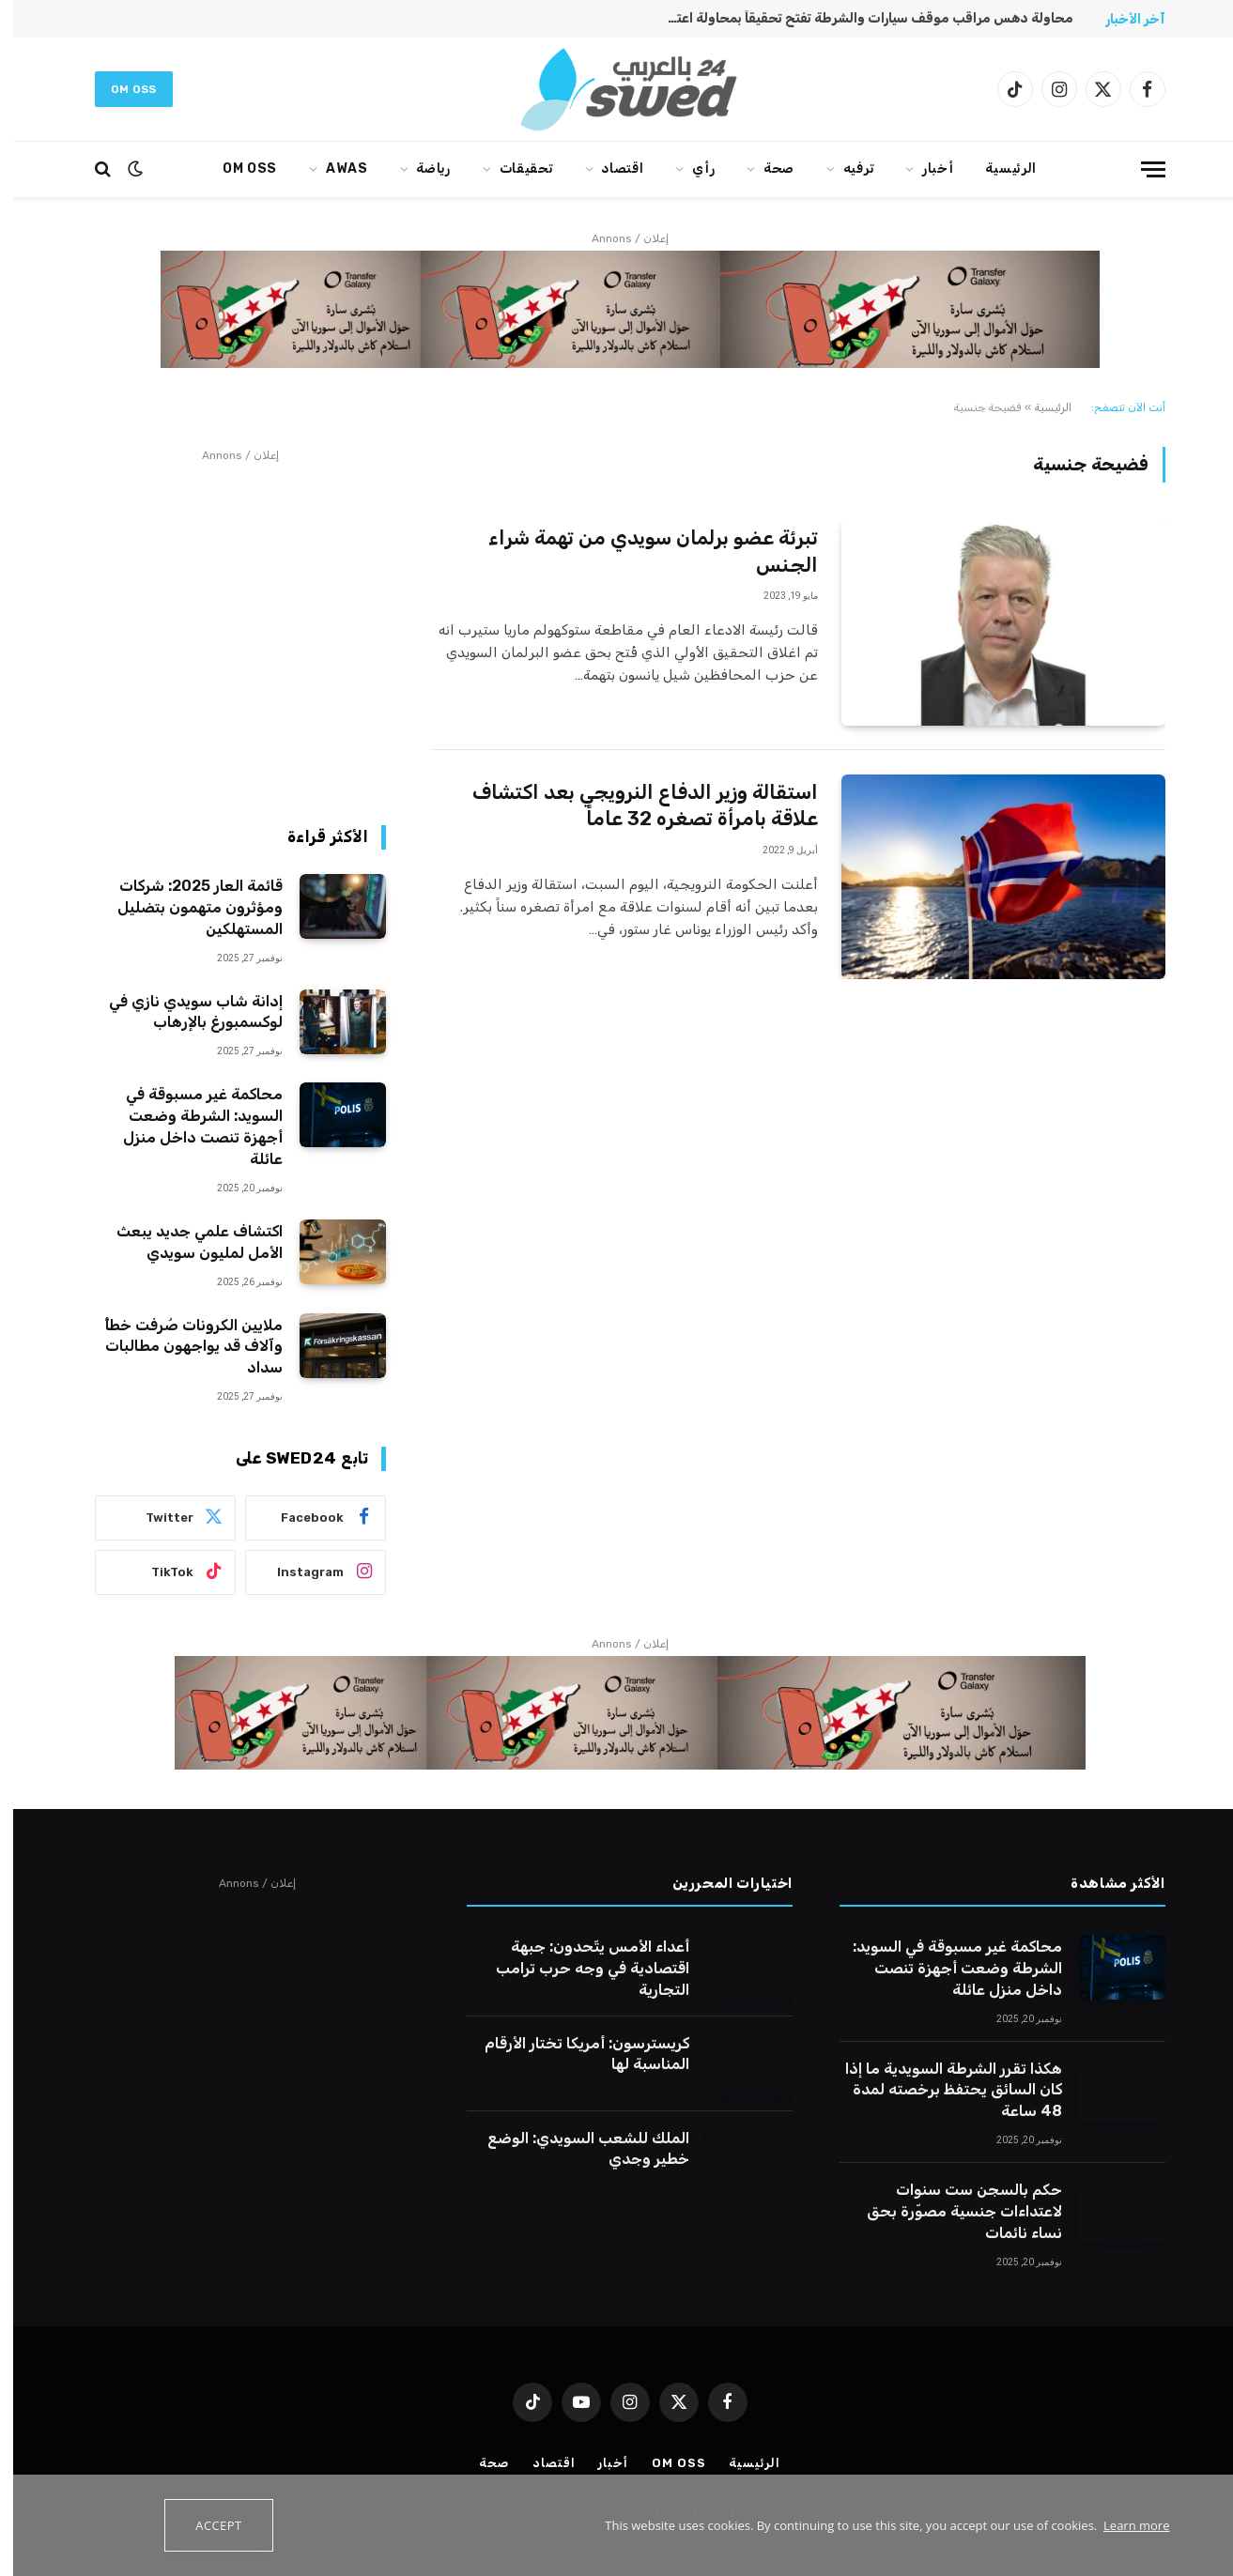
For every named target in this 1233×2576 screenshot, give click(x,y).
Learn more (1123, 2525)
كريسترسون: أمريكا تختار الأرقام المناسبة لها (573, 2054)
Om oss (121, 89)
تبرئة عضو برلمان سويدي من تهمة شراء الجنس (640, 551)
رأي (690, 168)
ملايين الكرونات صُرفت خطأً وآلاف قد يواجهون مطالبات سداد (180, 1346)
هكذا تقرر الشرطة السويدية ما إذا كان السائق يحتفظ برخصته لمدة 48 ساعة (940, 2090)
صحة (765, 168)
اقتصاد (609, 168)
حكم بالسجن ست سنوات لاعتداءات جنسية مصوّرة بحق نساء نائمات (951, 2211)
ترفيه (845, 168)
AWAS (334, 168)
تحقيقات (513, 168)
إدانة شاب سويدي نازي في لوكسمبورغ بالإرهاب (183, 1012)
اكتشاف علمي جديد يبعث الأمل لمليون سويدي (186, 1242)
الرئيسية (998, 168)
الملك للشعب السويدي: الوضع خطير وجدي (575, 2149)
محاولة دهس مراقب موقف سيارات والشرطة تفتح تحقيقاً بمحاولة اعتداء (852, 18)
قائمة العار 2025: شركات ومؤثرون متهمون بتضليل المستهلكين (187, 907)
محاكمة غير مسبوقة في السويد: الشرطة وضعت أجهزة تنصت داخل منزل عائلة (190, 1126)
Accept (205, 2525)
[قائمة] (1140, 169)
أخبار (925, 168)
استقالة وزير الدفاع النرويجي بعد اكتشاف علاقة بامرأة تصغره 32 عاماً (632, 805)
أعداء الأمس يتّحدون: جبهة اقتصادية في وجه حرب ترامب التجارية (579, 1968)
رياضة (420, 168)
